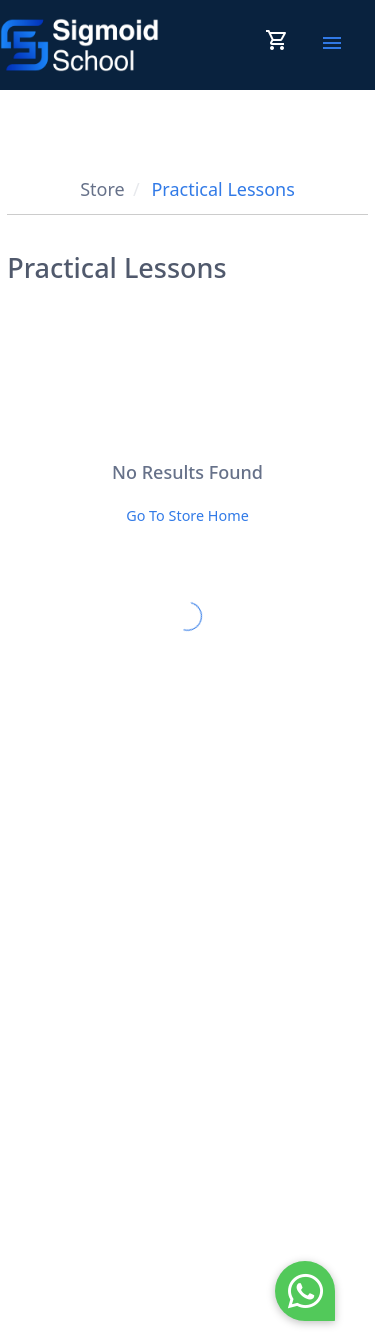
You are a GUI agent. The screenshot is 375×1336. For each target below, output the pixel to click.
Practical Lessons (222, 189)
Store (102, 189)
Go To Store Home (187, 515)
